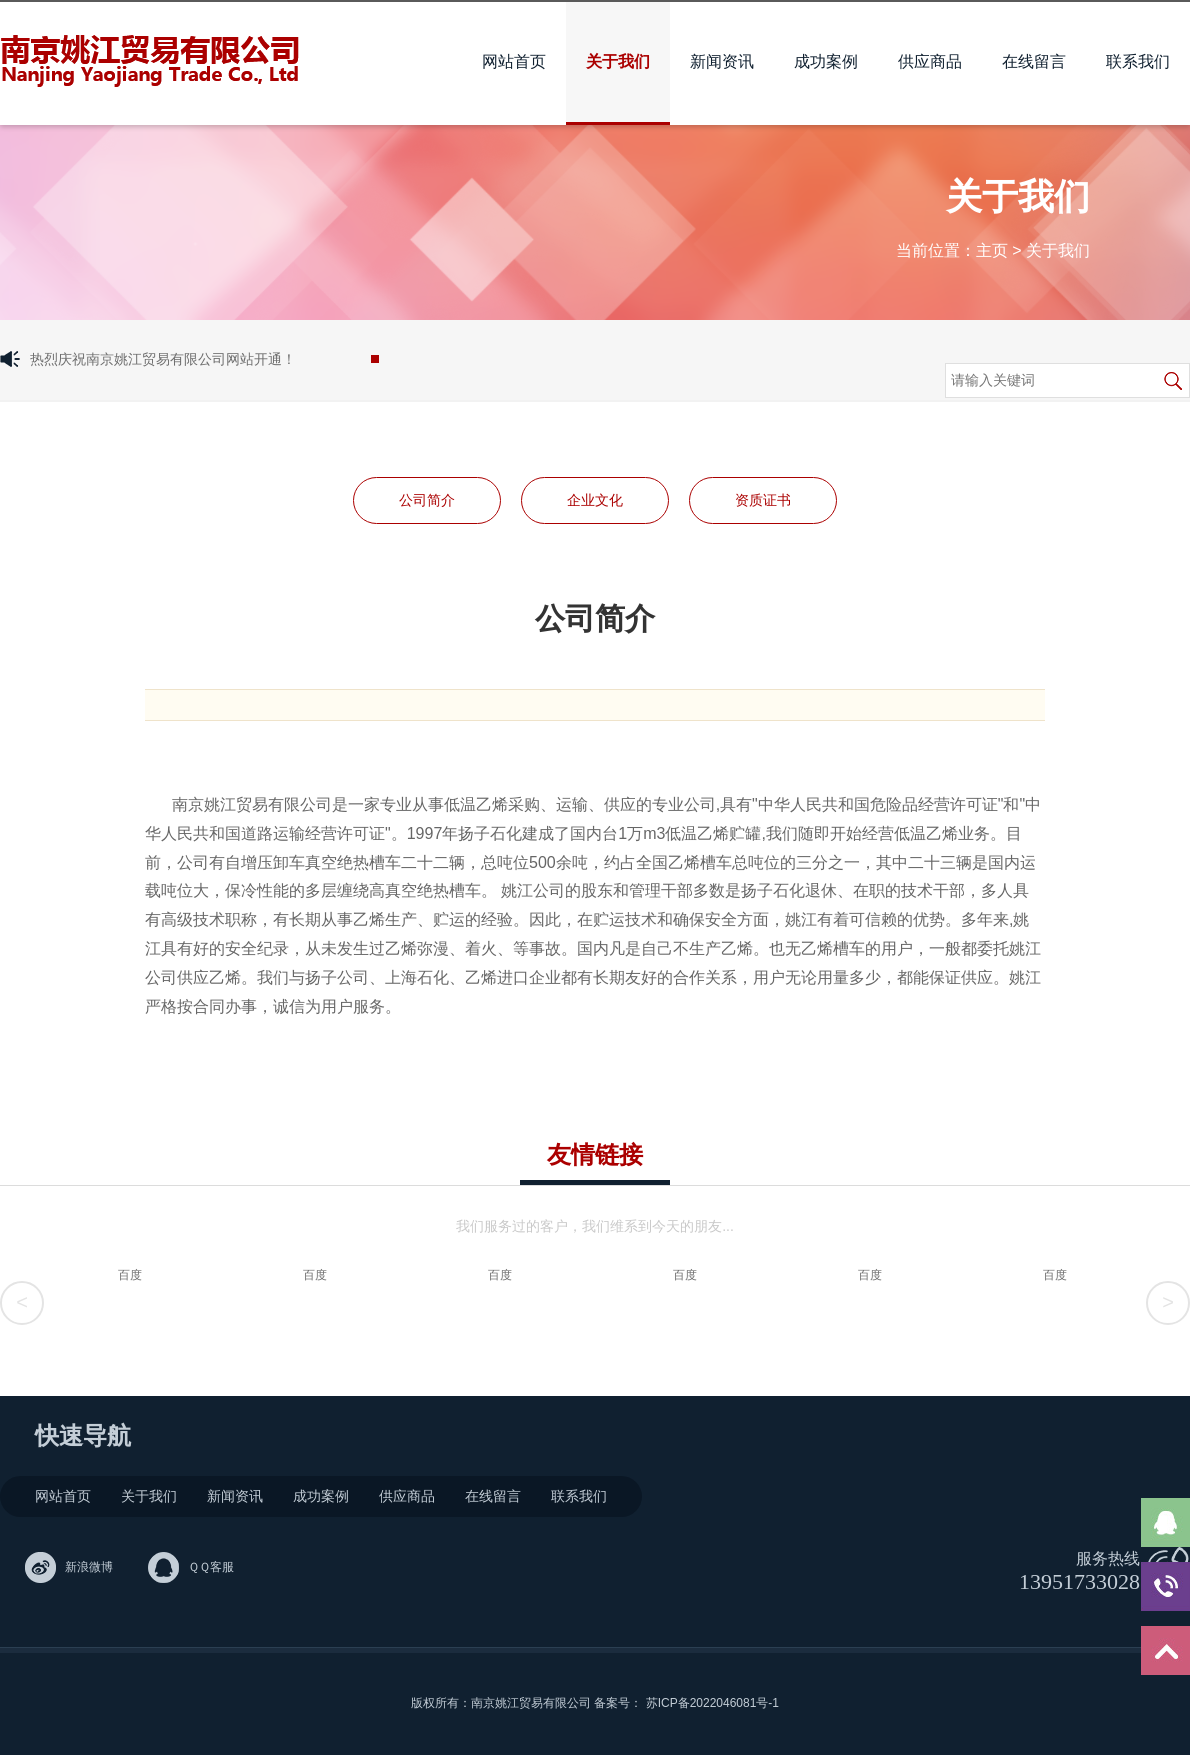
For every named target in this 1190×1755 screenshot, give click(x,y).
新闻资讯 (722, 61)
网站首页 (514, 61)
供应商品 (930, 61)
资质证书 (763, 500)
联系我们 (1138, 61)
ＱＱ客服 (211, 1567)
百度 (130, 1275)
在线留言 (1034, 61)
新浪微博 (89, 1567)
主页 (992, 250)
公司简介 (427, 500)
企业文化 (595, 500)
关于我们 (618, 61)
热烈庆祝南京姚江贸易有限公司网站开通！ (163, 359)
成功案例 (826, 61)
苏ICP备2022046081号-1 (712, 1703)
